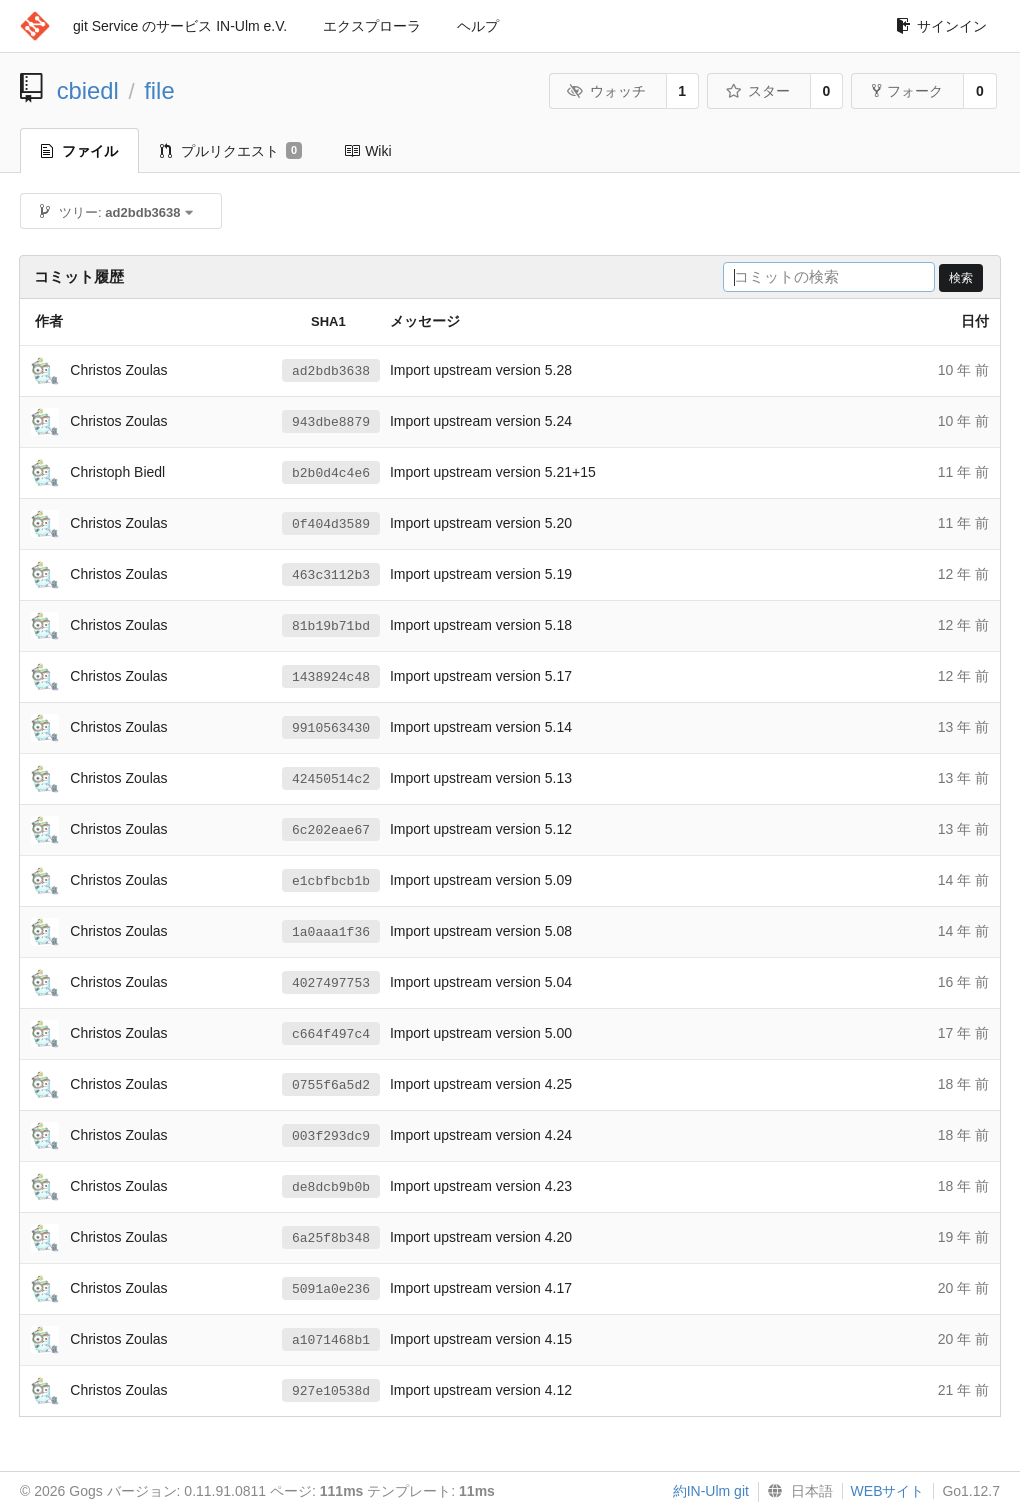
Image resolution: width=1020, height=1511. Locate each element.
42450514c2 (331, 779)
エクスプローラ (372, 26)
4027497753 (331, 983)
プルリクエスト (231, 151)
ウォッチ (606, 91)
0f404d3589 (331, 524)
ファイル (79, 151)
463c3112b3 (331, 575)
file (159, 90)
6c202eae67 (331, 830)
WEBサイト (888, 1491)
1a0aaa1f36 (331, 932)
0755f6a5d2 (331, 1085)
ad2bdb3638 (331, 371)
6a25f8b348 (331, 1238)
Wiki (367, 151)
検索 (961, 278)
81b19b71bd (331, 626)
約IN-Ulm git (711, 1491)
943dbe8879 (331, 422)
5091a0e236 (331, 1289)
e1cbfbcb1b (331, 881)
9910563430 (331, 728)
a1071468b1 (331, 1340)
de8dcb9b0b (331, 1187)
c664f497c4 (331, 1034)
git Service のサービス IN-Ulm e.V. (180, 26)
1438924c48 (331, 677)
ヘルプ (478, 26)
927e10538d (331, 1391)
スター (757, 91)
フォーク (907, 91)
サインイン (941, 26)
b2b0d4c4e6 (331, 473)
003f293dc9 (331, 1136)
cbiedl (88, 90)
